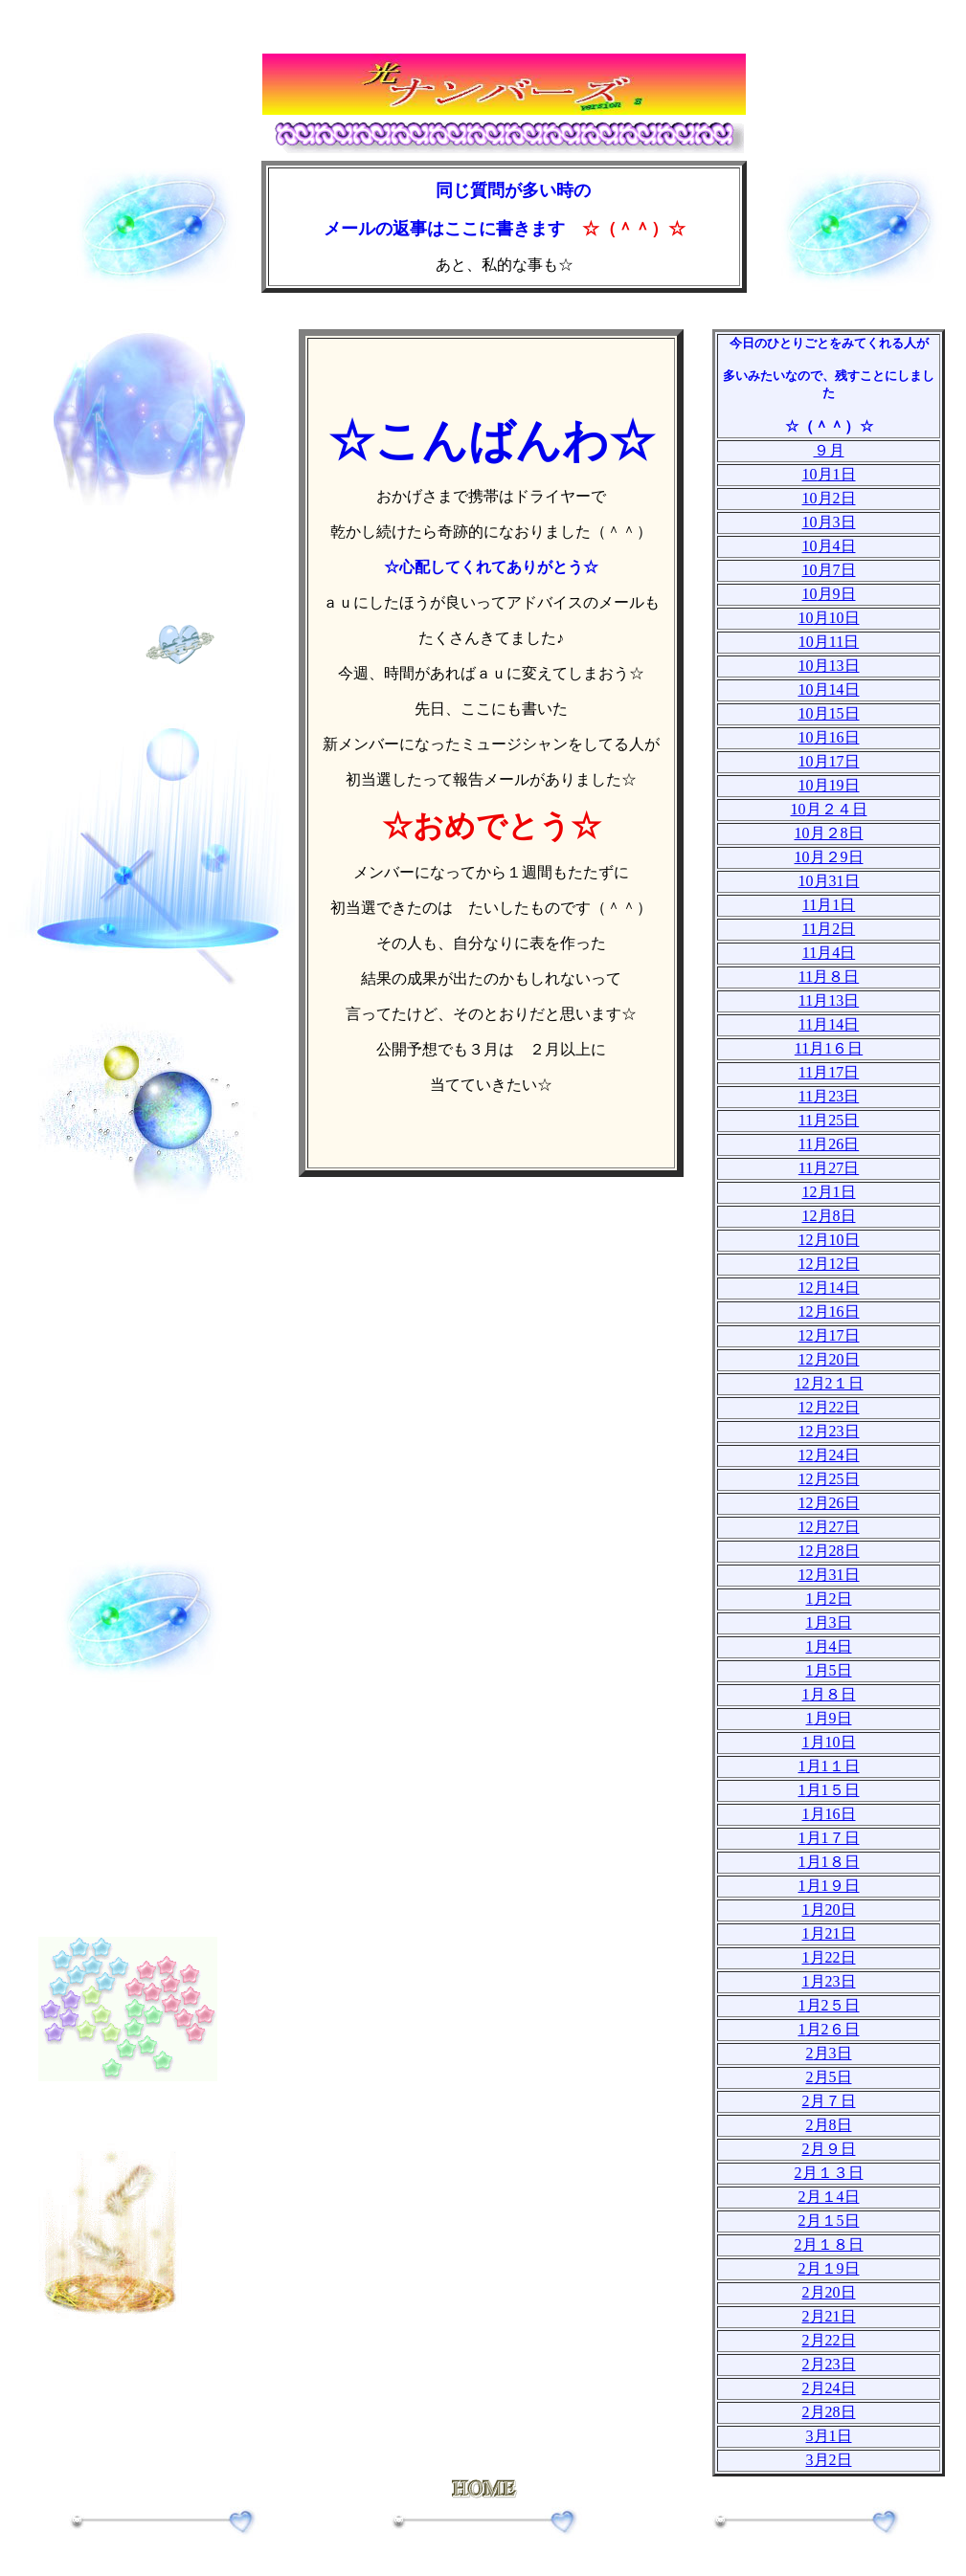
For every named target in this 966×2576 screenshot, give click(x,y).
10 (829, 474)
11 (828, 905)
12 (829, 1192)
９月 (829, 450)
